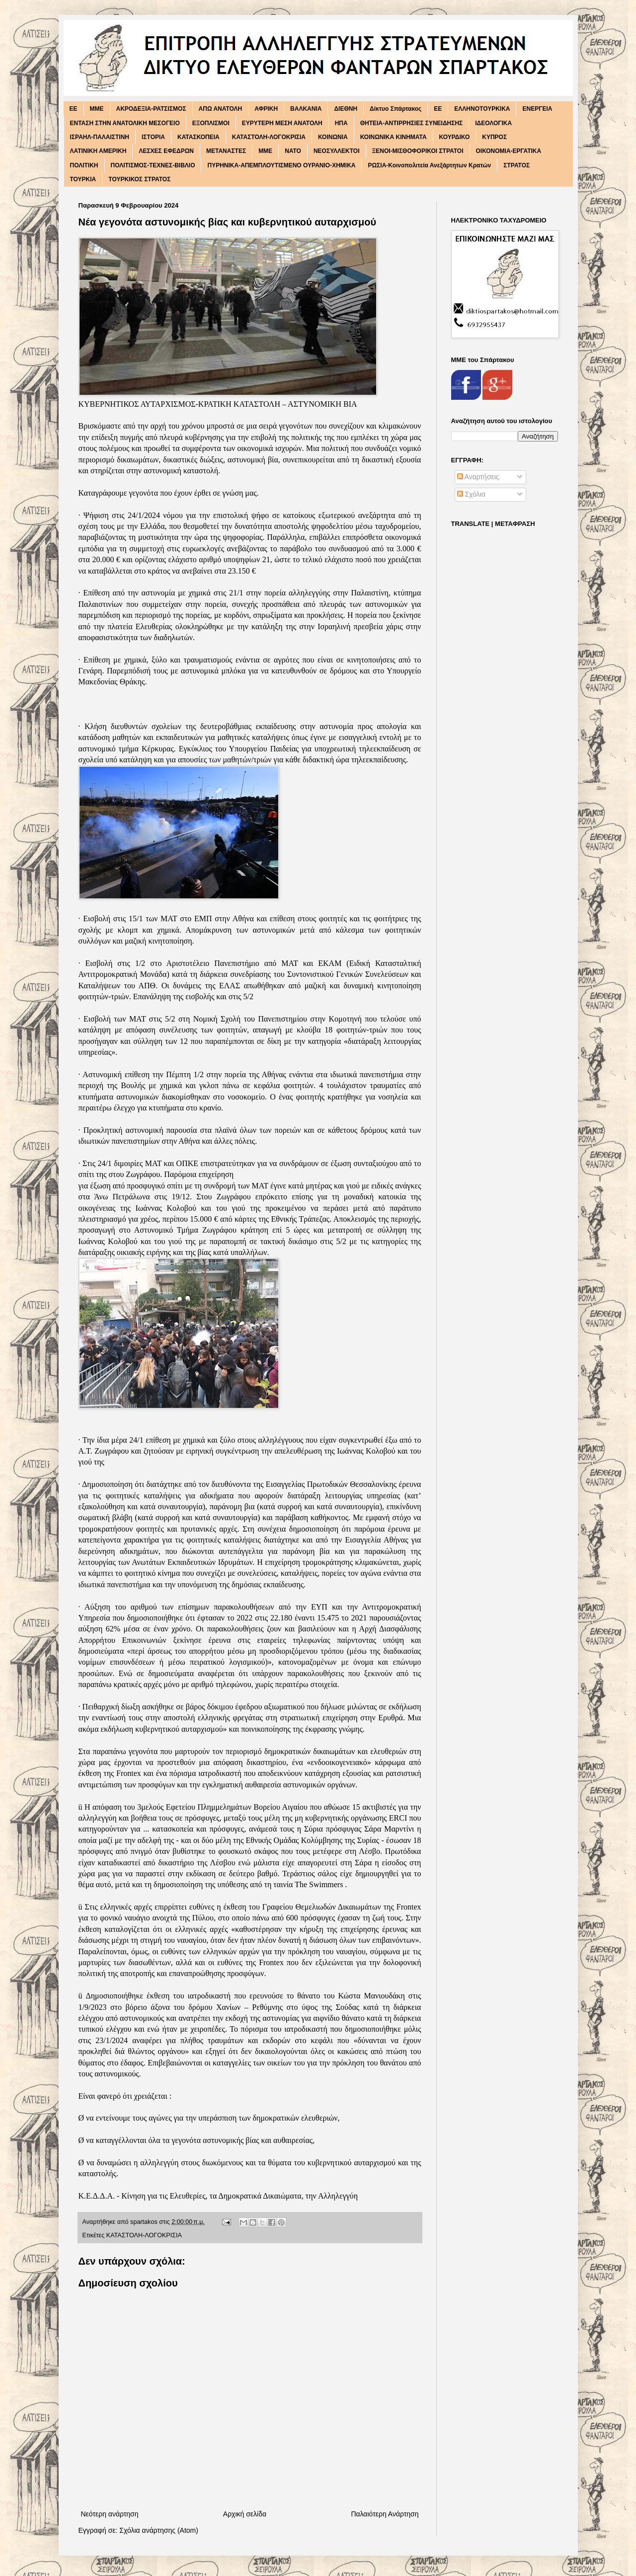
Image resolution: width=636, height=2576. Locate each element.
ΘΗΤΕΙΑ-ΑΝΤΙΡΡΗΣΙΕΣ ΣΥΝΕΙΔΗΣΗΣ (411, 123)
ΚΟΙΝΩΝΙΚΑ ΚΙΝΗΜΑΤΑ (393, 137)
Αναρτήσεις (478, 477)
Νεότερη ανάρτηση (110, 2514)
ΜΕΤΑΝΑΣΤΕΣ (226, 150)
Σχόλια (471, 494)
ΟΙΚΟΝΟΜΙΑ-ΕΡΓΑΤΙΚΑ (509, 150)
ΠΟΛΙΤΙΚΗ (84, 165)
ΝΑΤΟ (293, 150)
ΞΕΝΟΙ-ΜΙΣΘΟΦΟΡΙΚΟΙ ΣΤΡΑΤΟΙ (418, 150)
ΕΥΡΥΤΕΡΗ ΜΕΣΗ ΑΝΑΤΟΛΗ (282, 123)
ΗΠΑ (341, 123)
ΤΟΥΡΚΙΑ (83, 179)
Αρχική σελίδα (244, 2514)
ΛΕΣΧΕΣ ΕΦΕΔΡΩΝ (166, 150)
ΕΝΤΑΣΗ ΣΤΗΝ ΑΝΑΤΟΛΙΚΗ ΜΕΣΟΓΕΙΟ (125, 123)
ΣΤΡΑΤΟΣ (516, 165)
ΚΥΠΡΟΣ (494, 137)
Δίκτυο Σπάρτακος (395, 108)
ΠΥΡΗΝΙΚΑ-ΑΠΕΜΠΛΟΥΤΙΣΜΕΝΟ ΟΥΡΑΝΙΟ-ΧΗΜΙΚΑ (281, 165)
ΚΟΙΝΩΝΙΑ (333, 137)
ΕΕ (438, 108)
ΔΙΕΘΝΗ (345, 108)
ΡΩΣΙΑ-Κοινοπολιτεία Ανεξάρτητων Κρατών (429, 165)
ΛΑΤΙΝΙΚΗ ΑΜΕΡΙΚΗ (98, 150)
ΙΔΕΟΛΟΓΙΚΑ (493, 123)
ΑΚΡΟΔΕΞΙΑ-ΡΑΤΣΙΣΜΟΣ (151, 108)
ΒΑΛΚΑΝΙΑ (305, 108)
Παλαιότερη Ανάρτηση (384, 2514)
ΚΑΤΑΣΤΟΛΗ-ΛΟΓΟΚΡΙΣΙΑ (269, 137)
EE (74, 108)
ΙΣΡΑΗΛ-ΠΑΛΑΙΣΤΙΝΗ (100, 137)
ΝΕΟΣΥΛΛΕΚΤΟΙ (337, 150)
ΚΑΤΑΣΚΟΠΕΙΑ (198, 137)
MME (97, 108)
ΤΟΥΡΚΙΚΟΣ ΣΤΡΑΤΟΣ (139, 179)
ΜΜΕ (265, 150)
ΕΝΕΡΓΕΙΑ (537, 108)
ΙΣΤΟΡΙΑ (153, 137)
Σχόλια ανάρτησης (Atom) (158, 2530)
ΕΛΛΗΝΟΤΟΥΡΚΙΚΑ (482, 108)
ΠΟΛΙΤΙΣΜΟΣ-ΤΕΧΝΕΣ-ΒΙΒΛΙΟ (153, 165)
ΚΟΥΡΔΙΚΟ (454, 137)
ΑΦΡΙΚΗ (266, 108)
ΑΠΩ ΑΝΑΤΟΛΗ (220, 108)
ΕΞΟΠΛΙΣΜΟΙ (211, 123)
